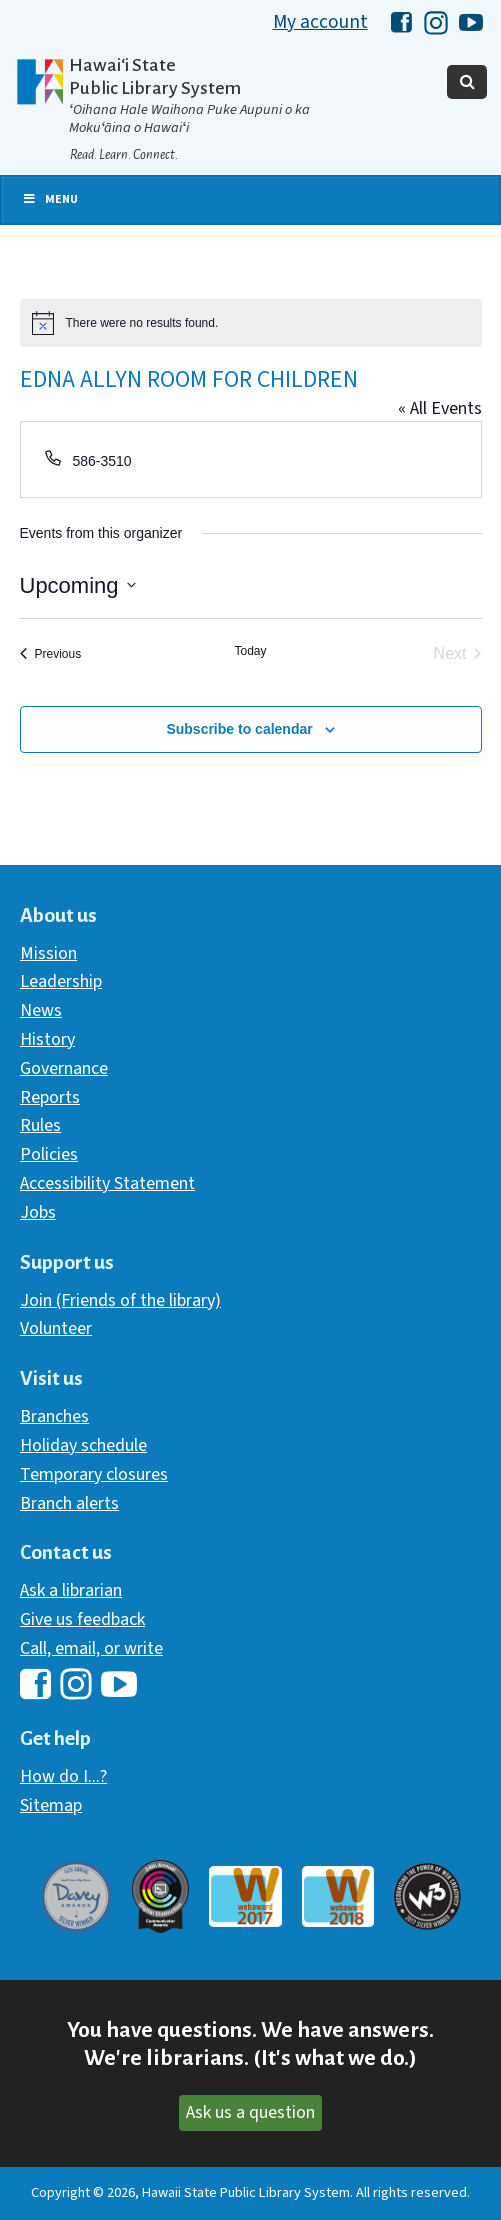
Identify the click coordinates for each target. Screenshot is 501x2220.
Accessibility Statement (107, 1183)
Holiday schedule (83, 1445)
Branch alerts (69, 1503)
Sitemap (51, 1805)
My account (320, 22)
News (41, 1010)
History (47, 1039)
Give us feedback (82, 1619)
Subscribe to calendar (239, 729)
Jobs (38, 1212)
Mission (48, 953)
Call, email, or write (91, 1648)
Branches (54, 1416)
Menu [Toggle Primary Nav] (50, 199)
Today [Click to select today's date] (250, 651)
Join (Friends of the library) (120, 1300)
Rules (40, 1125)
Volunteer (56, 1328)
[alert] (251, 323)
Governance (64, 1068)
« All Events (440, 408)
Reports (50, 1097)
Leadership (61, 981)
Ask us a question (250, 2112)
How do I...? (63, 1776)
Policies (49, 1154)
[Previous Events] (51, 654)
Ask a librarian (71, 1590)
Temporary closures (94, 1474)
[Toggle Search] (467, 82)
